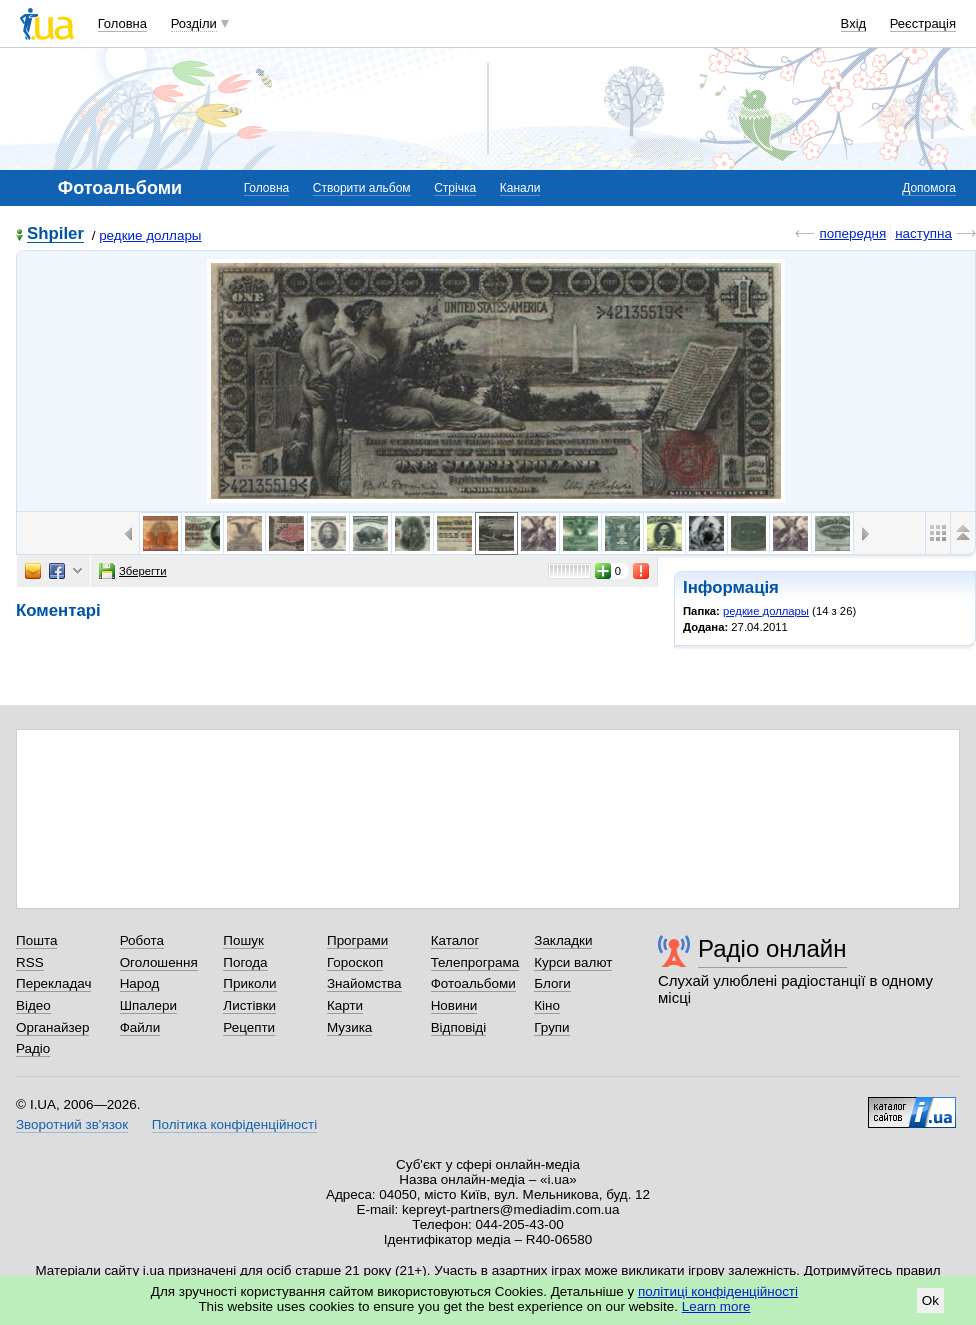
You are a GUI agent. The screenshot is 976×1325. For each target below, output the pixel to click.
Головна (122, 23)
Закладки (563, 940)
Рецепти (249, 1027)
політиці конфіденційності (718, 1291)
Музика (349, 1027)
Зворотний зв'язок (72, 1124)
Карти (345, 1005)
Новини (454, 1005)
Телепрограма (475, 962)
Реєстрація (923, 23)
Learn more (716, 1306)
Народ (140, 983)
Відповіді (459, 1027)
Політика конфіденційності (234, 1124)
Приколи (249, 983)
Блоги (552, 983)
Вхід (854, 23)
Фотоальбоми (473, 983)
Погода (245, 962)
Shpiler (55, 234)
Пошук (243, 940)
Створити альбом (362, 188)
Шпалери (148, 1005)
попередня (852, 233)
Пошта (36, 940)
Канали (520, 188)
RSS (30, 962)
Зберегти (133, 571)
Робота (142, 940)
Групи (551, 1027)
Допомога (929, 188)
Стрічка (455, 188)
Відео (33, 1005)
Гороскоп (355, 962)
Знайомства (364, 983)
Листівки (249, 1005)
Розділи (194, 23)
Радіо (33, 1048)
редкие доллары (150, 235)
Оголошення (159, 962)
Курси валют (573, 962)
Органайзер (52, 1027)
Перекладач (53, 983)
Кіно (547, 1005)
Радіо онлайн (772, 948)
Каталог (455, 940)
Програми (357, 940)
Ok (930, 1300)
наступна (923, 233)
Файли (140, 1027)
